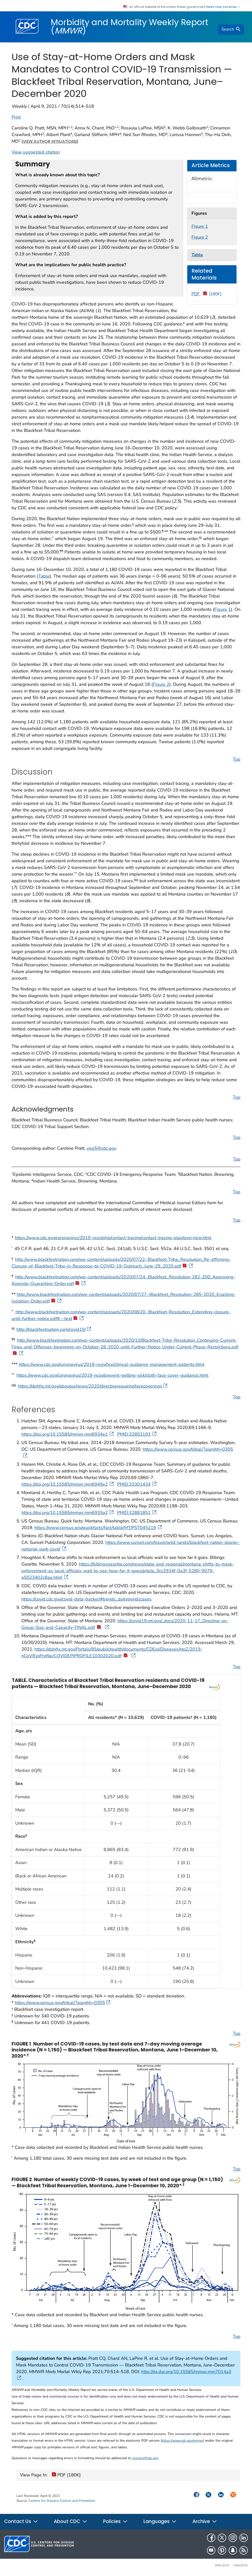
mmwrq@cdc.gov (145, 2458)
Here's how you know (223, 7)
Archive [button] (204, 2521)
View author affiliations (50, 141)
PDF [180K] (66, 2475)
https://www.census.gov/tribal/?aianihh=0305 (62, 2003)
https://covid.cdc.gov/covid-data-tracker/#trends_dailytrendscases (86, 1599)
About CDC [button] (70, 2521)
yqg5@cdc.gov (101, 1148)
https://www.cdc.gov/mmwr (182, 2440)
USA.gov (241, 2565)
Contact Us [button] (21, 2521)
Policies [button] (115, 2521)
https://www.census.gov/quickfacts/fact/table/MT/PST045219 (98, 1528)
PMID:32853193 (137, 1434)
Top (236, 759)
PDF (206, 294)
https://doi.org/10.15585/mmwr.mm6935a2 (68, 1513)
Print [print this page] (16, 117)
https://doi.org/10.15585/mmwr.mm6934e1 (68, 1434)
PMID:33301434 (137, 1484)
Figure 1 (199, 226)
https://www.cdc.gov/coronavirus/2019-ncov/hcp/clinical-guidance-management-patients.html (112, 1364)
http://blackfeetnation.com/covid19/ (53, 1329)
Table (44, 576)
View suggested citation (36, 152)
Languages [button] (160, 2521)
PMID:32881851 (137, 1513)
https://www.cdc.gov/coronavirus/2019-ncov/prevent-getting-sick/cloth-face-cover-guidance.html (112, 1375)
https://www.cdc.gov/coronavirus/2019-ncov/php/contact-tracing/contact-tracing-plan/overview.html (113, 1238)
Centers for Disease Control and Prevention (62, 2500)
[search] (231, 29)
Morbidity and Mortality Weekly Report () (129, 26)
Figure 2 (199, 237)
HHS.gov (222, 2565)
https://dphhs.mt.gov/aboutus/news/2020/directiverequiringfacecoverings (92, 1386)
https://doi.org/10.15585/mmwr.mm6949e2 (68, 1484)
